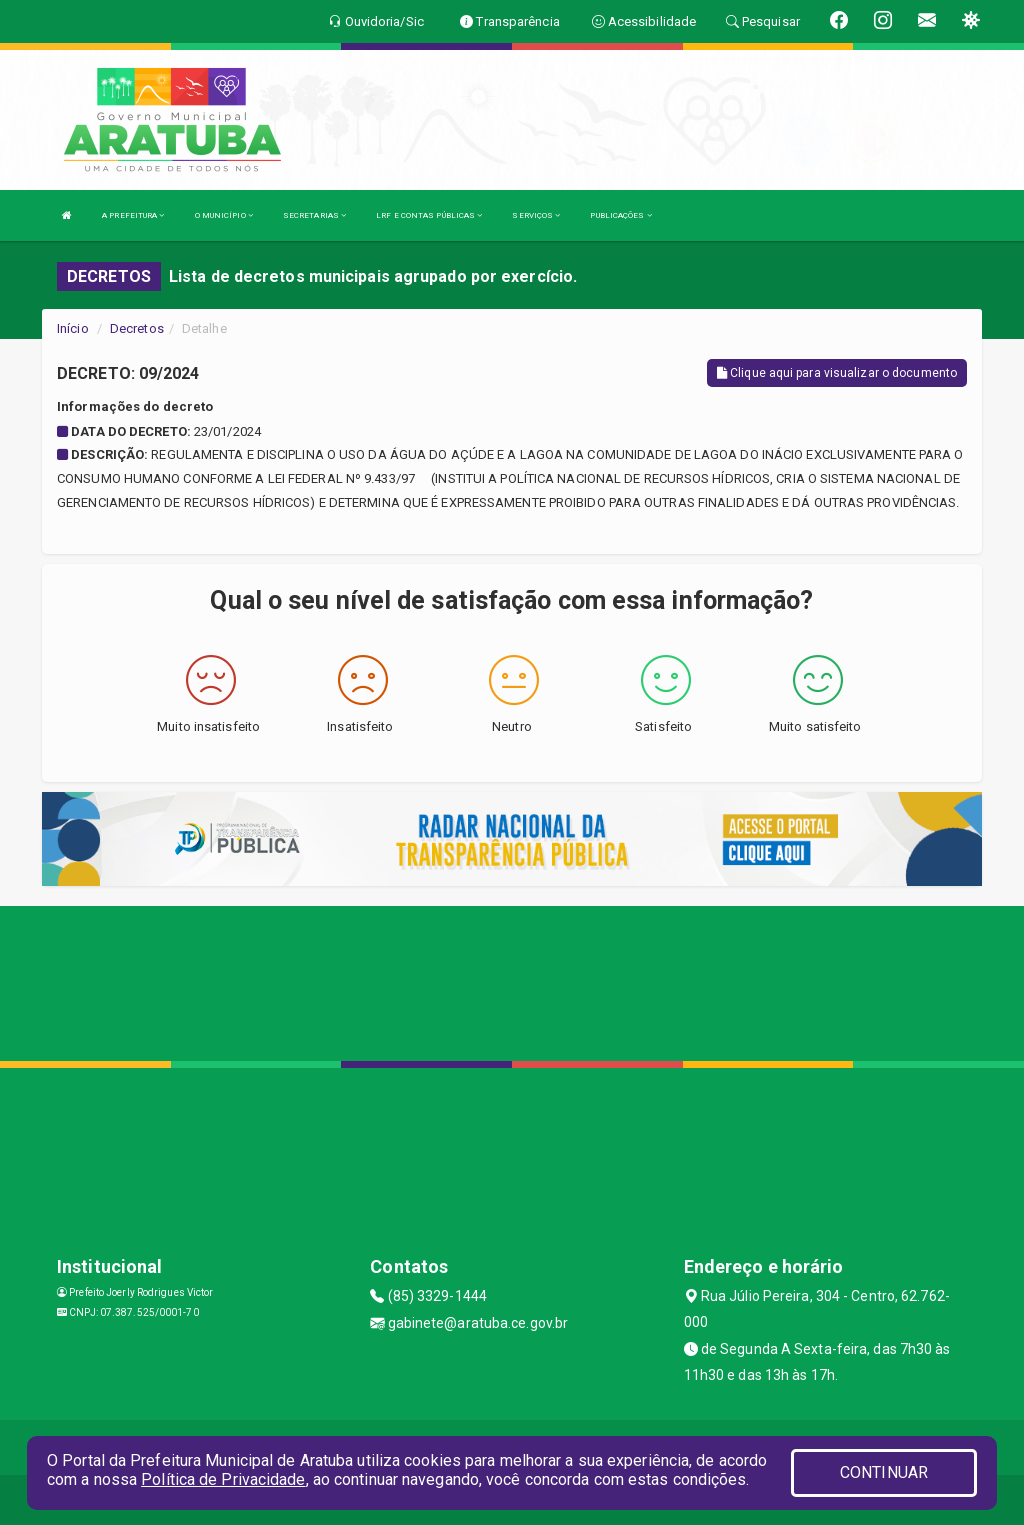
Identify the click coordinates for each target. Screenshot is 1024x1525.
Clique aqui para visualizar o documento (837, 373)
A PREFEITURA (133, 215)
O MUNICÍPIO (224, 215)
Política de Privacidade (223, 1479)
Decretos (137, 328)
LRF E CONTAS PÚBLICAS (429, 215)
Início (73, 328)
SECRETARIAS (314, 215)
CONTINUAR (884, 1472)
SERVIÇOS (536, 215)
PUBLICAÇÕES (620, 215)
